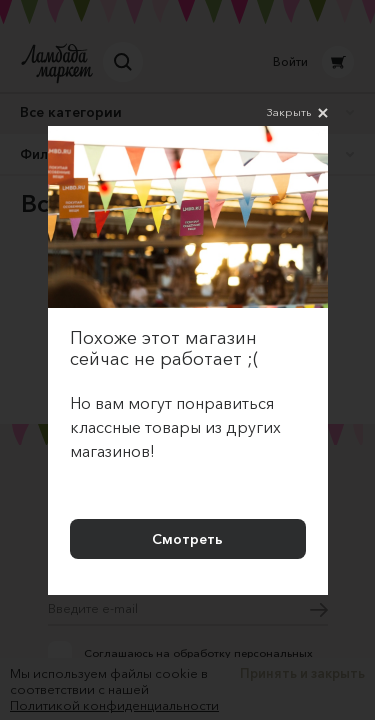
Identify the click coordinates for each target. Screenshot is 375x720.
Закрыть (297, 113)
